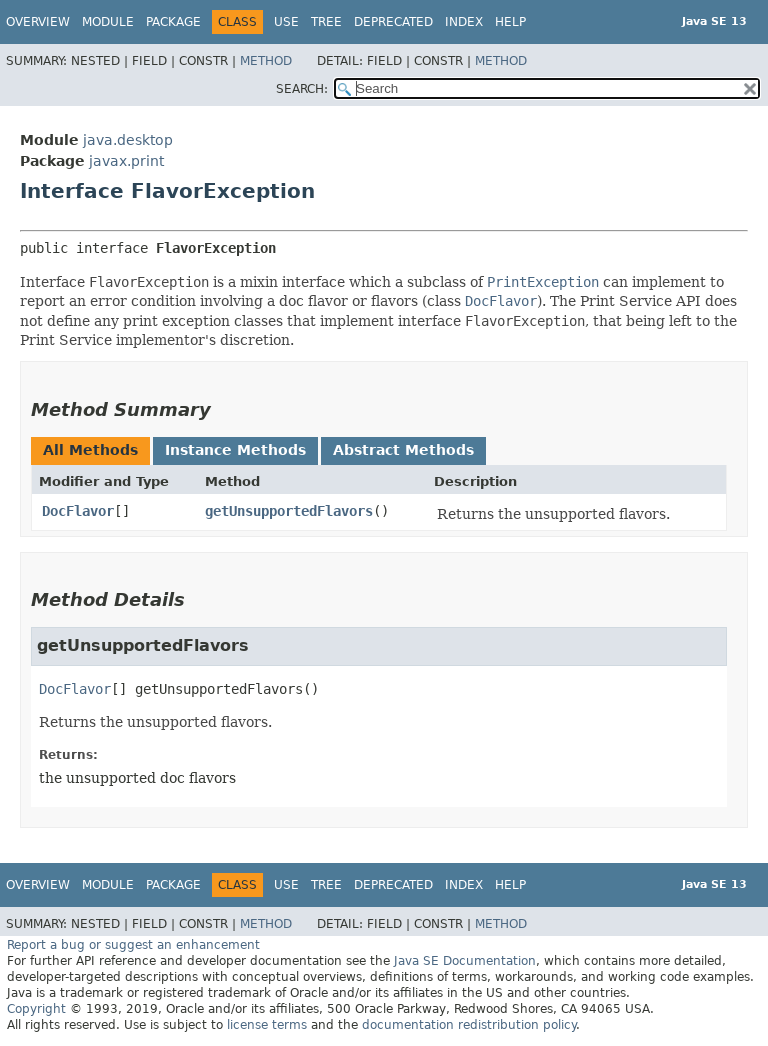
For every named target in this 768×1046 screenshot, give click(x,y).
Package (173, 22)
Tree (326, 22)
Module (108, 22)
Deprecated (393, 22)
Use (286, 22)
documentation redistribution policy (469, 1025)
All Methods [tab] (90, 450)
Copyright (36, 1009)
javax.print (126, 161)
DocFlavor (78, 511)
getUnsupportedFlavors (289, 511)
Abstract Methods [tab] (403, 450)
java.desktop (128, 140)
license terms (267, 1025)
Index (464, 22)
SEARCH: (302, 89)
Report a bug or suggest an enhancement (133, 945)
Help (510, 22)
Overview (38, 22)
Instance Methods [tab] (235, 450)
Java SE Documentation (465, 961)
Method (266, 61)
